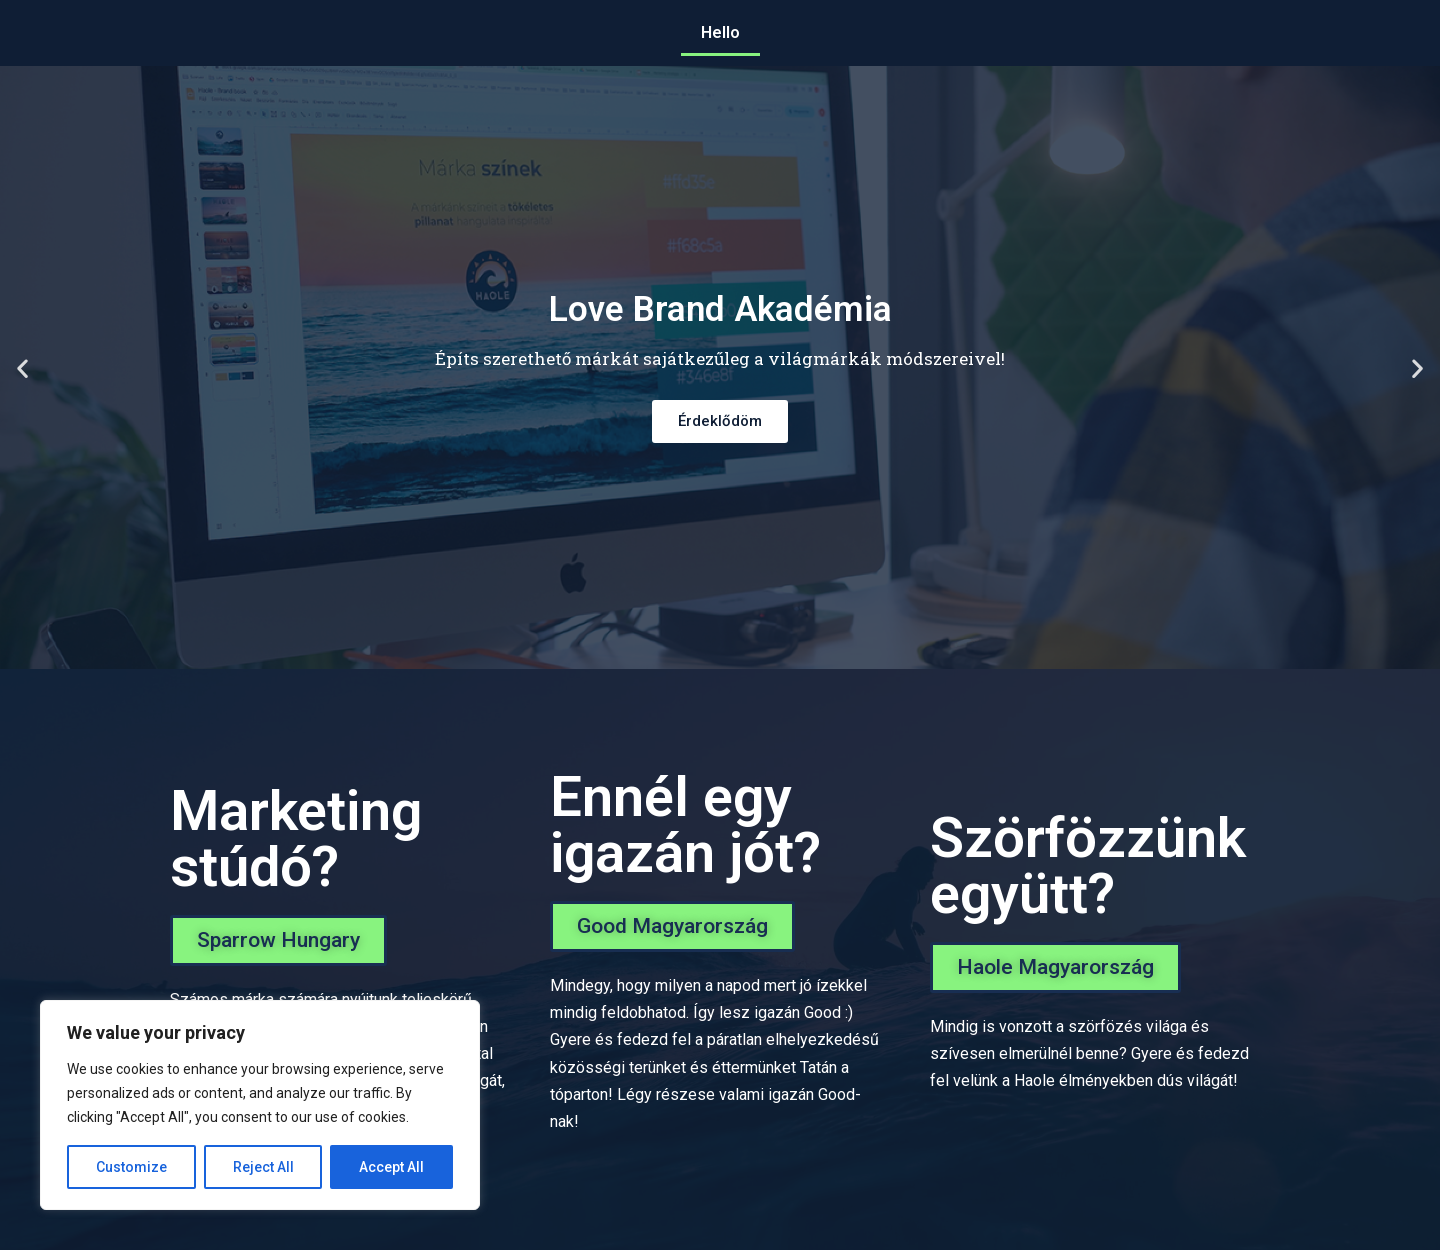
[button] (278, 940)
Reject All (263, 1167)
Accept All (391, 1167)
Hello (720, 32)
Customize (131, 1167)
